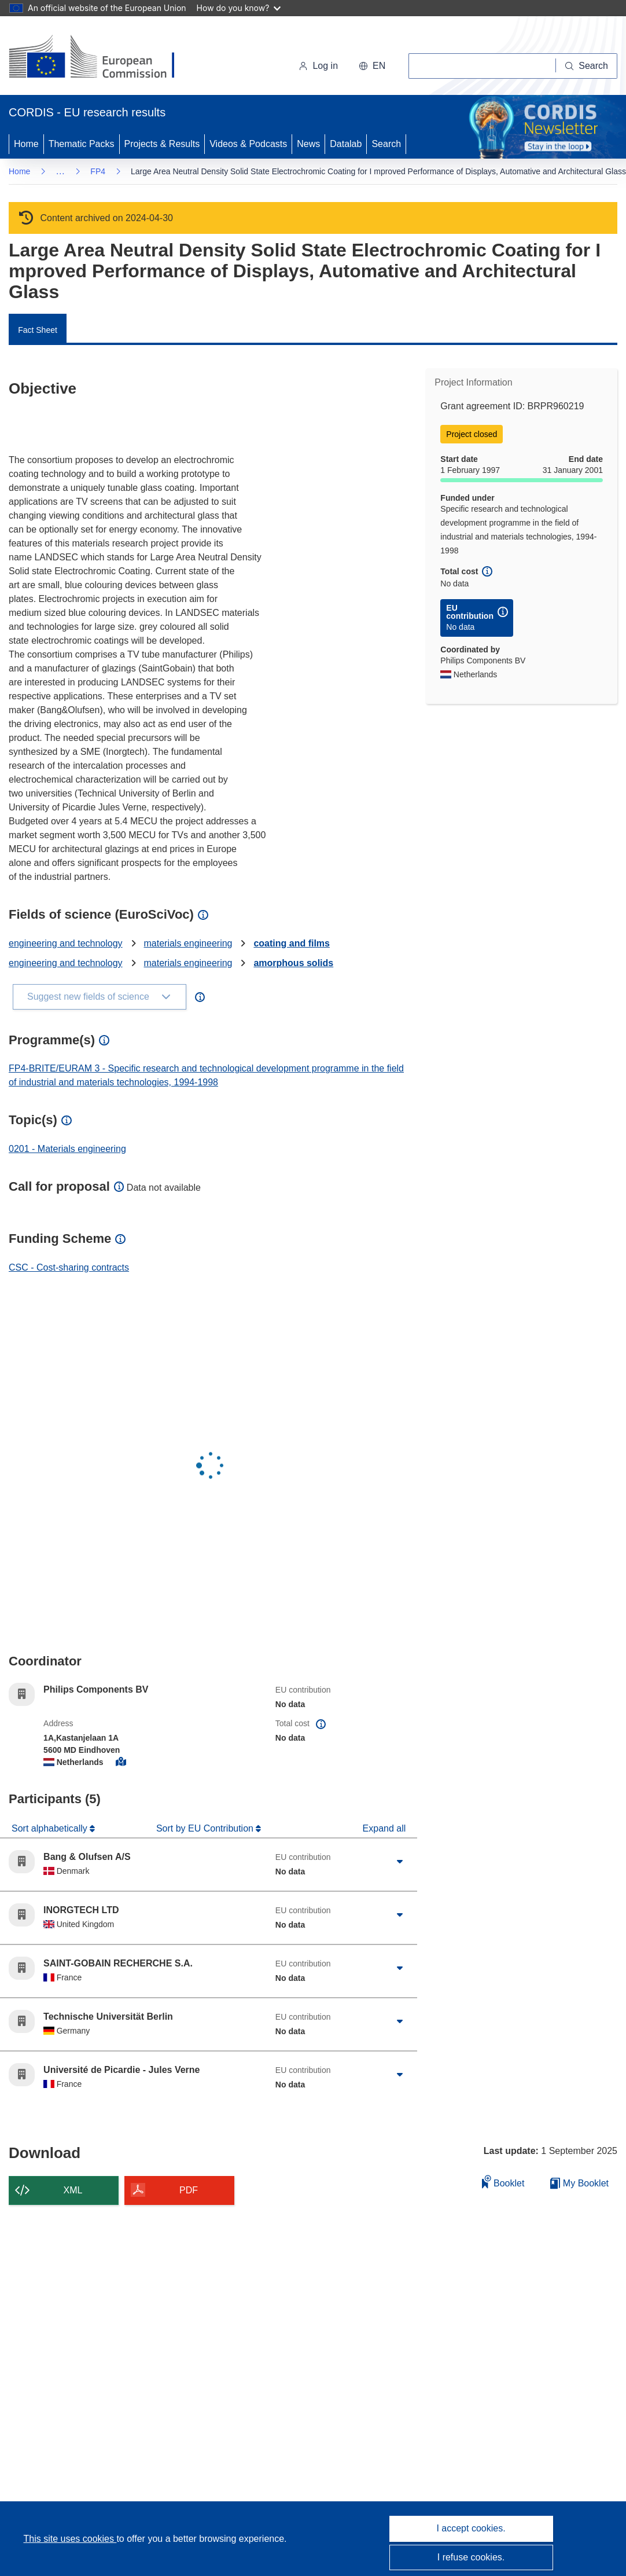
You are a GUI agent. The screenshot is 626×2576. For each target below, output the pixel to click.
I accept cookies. (470, 2528)
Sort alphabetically (51, 1828)
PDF (188, 2190)
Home (26, 144)
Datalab (346, 144)
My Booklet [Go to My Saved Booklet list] (579, 2183)
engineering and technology (66, 943)
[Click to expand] (399, 1861)
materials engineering (188, 943)
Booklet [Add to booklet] (503, 2181)
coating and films (291, 943)
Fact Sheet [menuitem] (37, 330)
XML (73, 2190)
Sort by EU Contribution (206, 1828)
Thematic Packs (82, 144)
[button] (372, 66)
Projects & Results (162, 144)
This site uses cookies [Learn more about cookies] (69, 2539)
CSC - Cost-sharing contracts (69, 1267)
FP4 (97, 171)
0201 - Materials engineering (67, 1149)
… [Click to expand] (60, 171)
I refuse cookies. (471, 2557)
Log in (318, 66)
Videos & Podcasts (248, 144)
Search (386, 144)
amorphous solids (293, 963)
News (308, 144)
